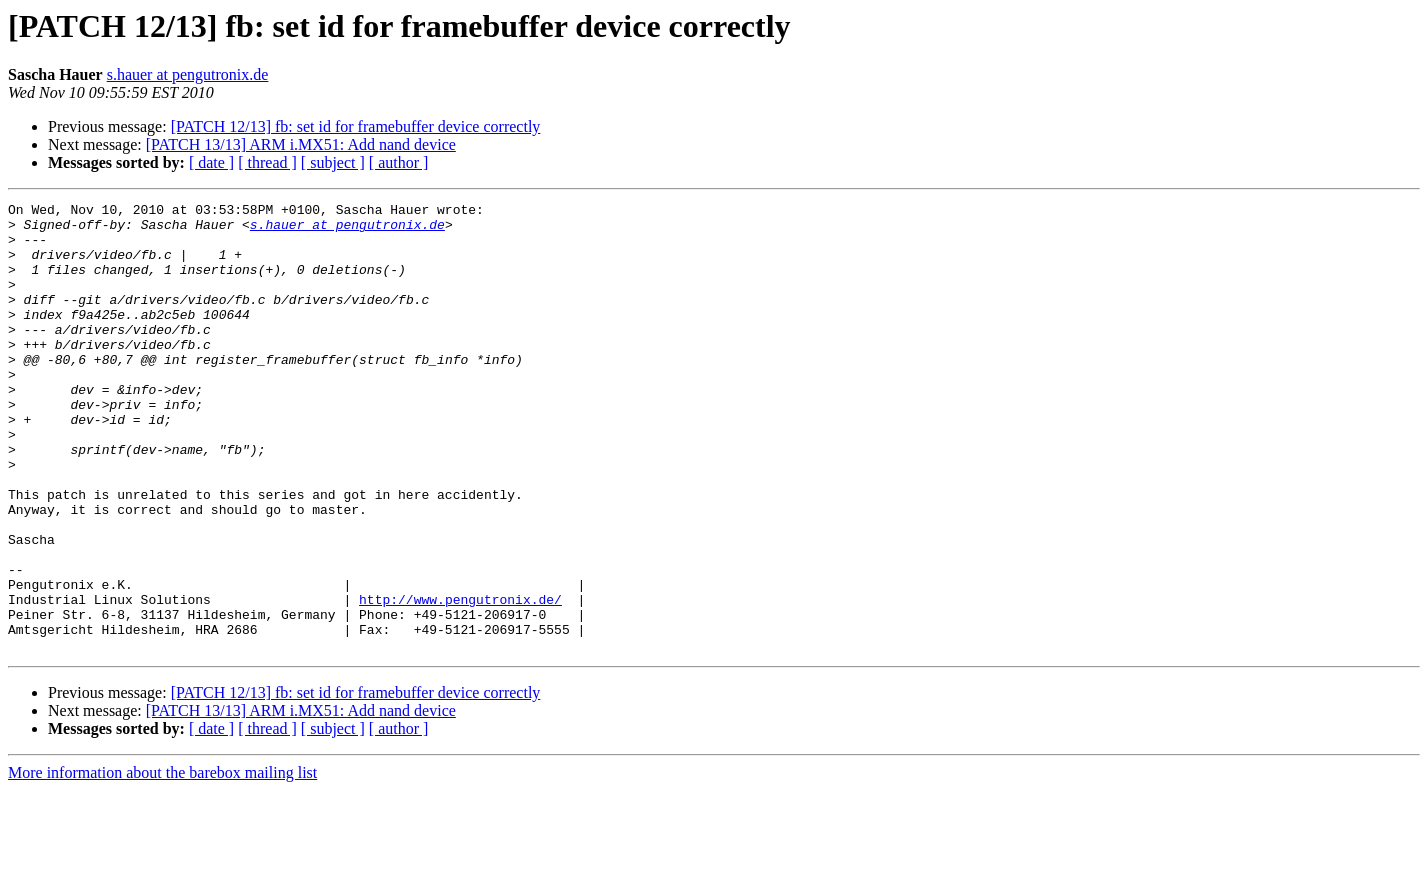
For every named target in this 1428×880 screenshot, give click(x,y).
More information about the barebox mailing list (162, 862)
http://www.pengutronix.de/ (460, 680)
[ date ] (211, 162)
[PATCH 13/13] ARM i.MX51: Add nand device (301, 144)
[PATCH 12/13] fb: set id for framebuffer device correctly (356, 126)
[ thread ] (267, 162)
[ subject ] (333, 162)
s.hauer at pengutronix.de (188, 74)
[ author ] (399, 162)
